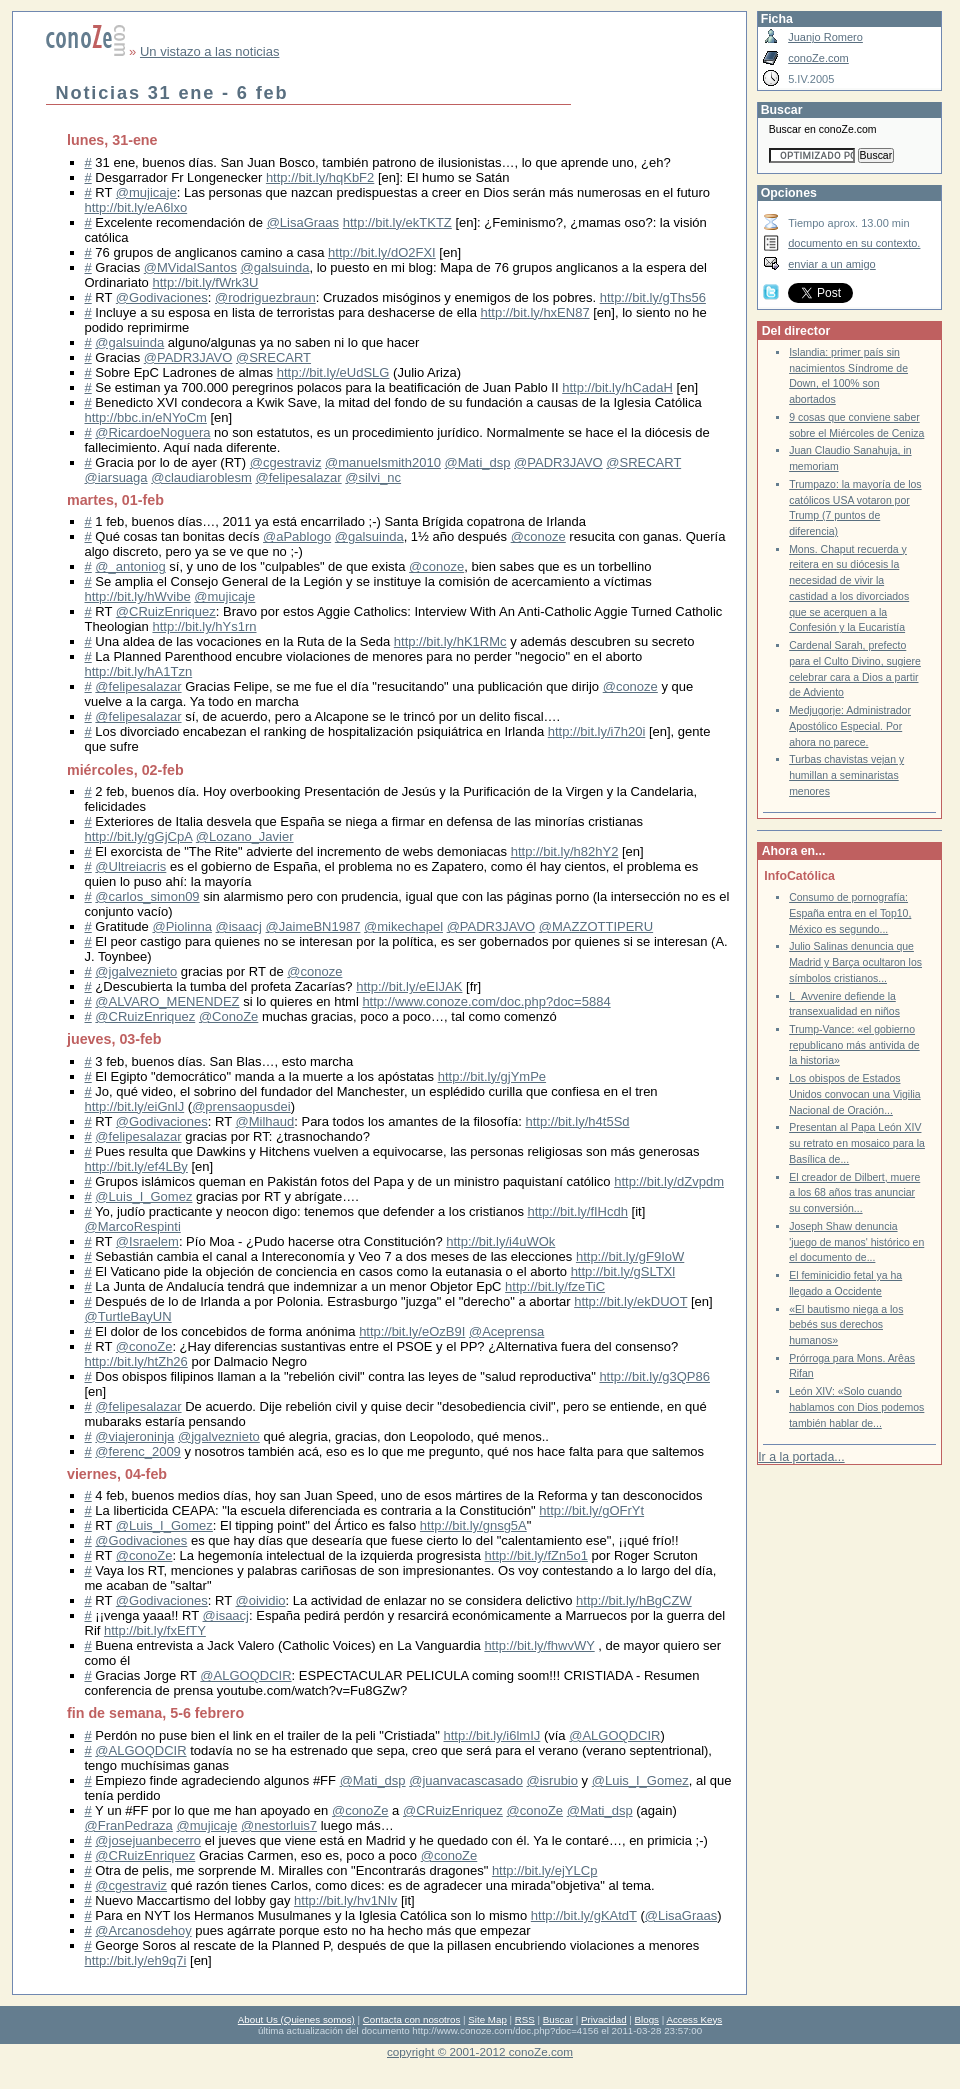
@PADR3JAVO (188, 357)
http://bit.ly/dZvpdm (669, 1181)
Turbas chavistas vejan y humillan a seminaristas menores (846, 775)
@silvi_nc (373, 477)
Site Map (487, 2019)
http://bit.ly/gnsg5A (473, 1525)
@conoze (538, 536)
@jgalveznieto (136, 971)
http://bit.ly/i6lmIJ (492, 1735)
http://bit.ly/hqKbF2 (320, 177)
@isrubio (552, 1780)
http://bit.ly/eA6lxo (136, 207)
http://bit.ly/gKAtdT (584, 1915)
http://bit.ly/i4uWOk (500, 1241)
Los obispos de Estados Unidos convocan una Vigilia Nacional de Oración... (855, 1094)
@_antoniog (130, 566)
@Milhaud (265, 1121)
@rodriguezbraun (265, 297)
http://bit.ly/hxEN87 (535, 312)
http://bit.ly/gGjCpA (139, 836)
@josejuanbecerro (148, 1840)
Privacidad (604, 2019)
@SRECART (273, 357)
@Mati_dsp (478, 462)
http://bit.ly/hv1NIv (345, 1900)
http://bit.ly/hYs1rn (204, 626)
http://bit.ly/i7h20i (597, 731)
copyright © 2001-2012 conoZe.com (480, 2051)
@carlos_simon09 (147, 896)
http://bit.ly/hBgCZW (634, 1600)
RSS (525, 2019)
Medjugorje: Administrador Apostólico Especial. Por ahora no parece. (850, 726)
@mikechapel (403, 926)
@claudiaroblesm (201, 477)
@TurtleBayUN (128, 1316)
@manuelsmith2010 (383, 462)
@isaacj (239, 926)
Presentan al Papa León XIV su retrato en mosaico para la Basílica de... (857, 1143)
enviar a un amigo (832, 264)
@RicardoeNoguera (152, 432)
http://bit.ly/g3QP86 (654, 1376)
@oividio (261, 1600)
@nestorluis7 (279, 1825)
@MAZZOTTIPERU (596, 926)
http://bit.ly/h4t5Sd (577, 1121)
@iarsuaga (116, 477)
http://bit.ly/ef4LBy (136, 1166)
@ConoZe (228, 1016)
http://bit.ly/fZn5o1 (536, 1555)
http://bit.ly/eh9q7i (136, 1960)
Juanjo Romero (825, 37)
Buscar (558, 2019)
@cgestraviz (286, 462)
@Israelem (147, 1241)
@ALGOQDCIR (245, 1675)
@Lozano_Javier (245, 836)
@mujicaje (146, 192)
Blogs (647, 2019)
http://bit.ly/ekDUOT (630, 1301)
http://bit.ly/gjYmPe (492, 1076)
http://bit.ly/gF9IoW (630, 1256)
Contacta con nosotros (412, 2019)
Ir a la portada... (801, 1457)
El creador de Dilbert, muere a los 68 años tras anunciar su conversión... (854, 1193)
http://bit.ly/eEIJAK (409, 986)
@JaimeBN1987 (313, 926)
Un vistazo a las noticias (209, 51)
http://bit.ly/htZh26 (136, 1361)
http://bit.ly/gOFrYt (591, 1510)
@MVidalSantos (190, 267)
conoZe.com (818, 58)
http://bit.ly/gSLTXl (623, 1271)
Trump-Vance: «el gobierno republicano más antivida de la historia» (854, 1045)
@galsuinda (275, 267)
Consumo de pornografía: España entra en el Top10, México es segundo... (850, 913)
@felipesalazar (298, 477)
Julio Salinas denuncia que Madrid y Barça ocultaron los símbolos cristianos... (855, 962)
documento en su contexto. (854, 243)
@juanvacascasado (466, 1780)
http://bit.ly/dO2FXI (382, 252)
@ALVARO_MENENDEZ (167, 1001)
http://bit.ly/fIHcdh (578, 1211)
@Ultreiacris (130, 866)
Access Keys (694, 2019)
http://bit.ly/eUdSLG (333, 372)
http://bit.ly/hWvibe (138, 596)
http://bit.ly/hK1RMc (450, 641)
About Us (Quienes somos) (296, 2019)
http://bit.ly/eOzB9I (412, 1331)
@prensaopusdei (241, 1106)
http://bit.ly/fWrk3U (205, 282)
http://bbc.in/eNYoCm (146, 417)
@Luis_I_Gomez (143, 1196)
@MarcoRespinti (133, 1226)
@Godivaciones (162, 297)
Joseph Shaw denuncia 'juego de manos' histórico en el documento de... (856, 1242)
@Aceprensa (506, 1331)
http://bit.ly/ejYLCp (545, 1870)
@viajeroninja (134, 1436)
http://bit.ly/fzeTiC (555, 1286)
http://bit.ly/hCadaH (617, 387)
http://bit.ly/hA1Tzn (139, 671)
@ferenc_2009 (137, 1451)
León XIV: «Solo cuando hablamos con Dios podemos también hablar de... (856, 1407)
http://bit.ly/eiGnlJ (135, 1106)
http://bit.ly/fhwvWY (539, 1645)
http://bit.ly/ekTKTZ (397, 222)
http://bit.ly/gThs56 (653, 297)
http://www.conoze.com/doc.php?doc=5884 (486, 1001)
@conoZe (144, 1346)
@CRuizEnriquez (166, 611)
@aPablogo (297, 536)
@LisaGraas (303, 222)
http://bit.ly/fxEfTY (155, 1630)
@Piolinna (181, 926)
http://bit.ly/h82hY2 (565, 851)
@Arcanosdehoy (143, 1930)
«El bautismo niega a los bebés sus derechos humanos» (846, 1325)
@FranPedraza (129, 1825)
